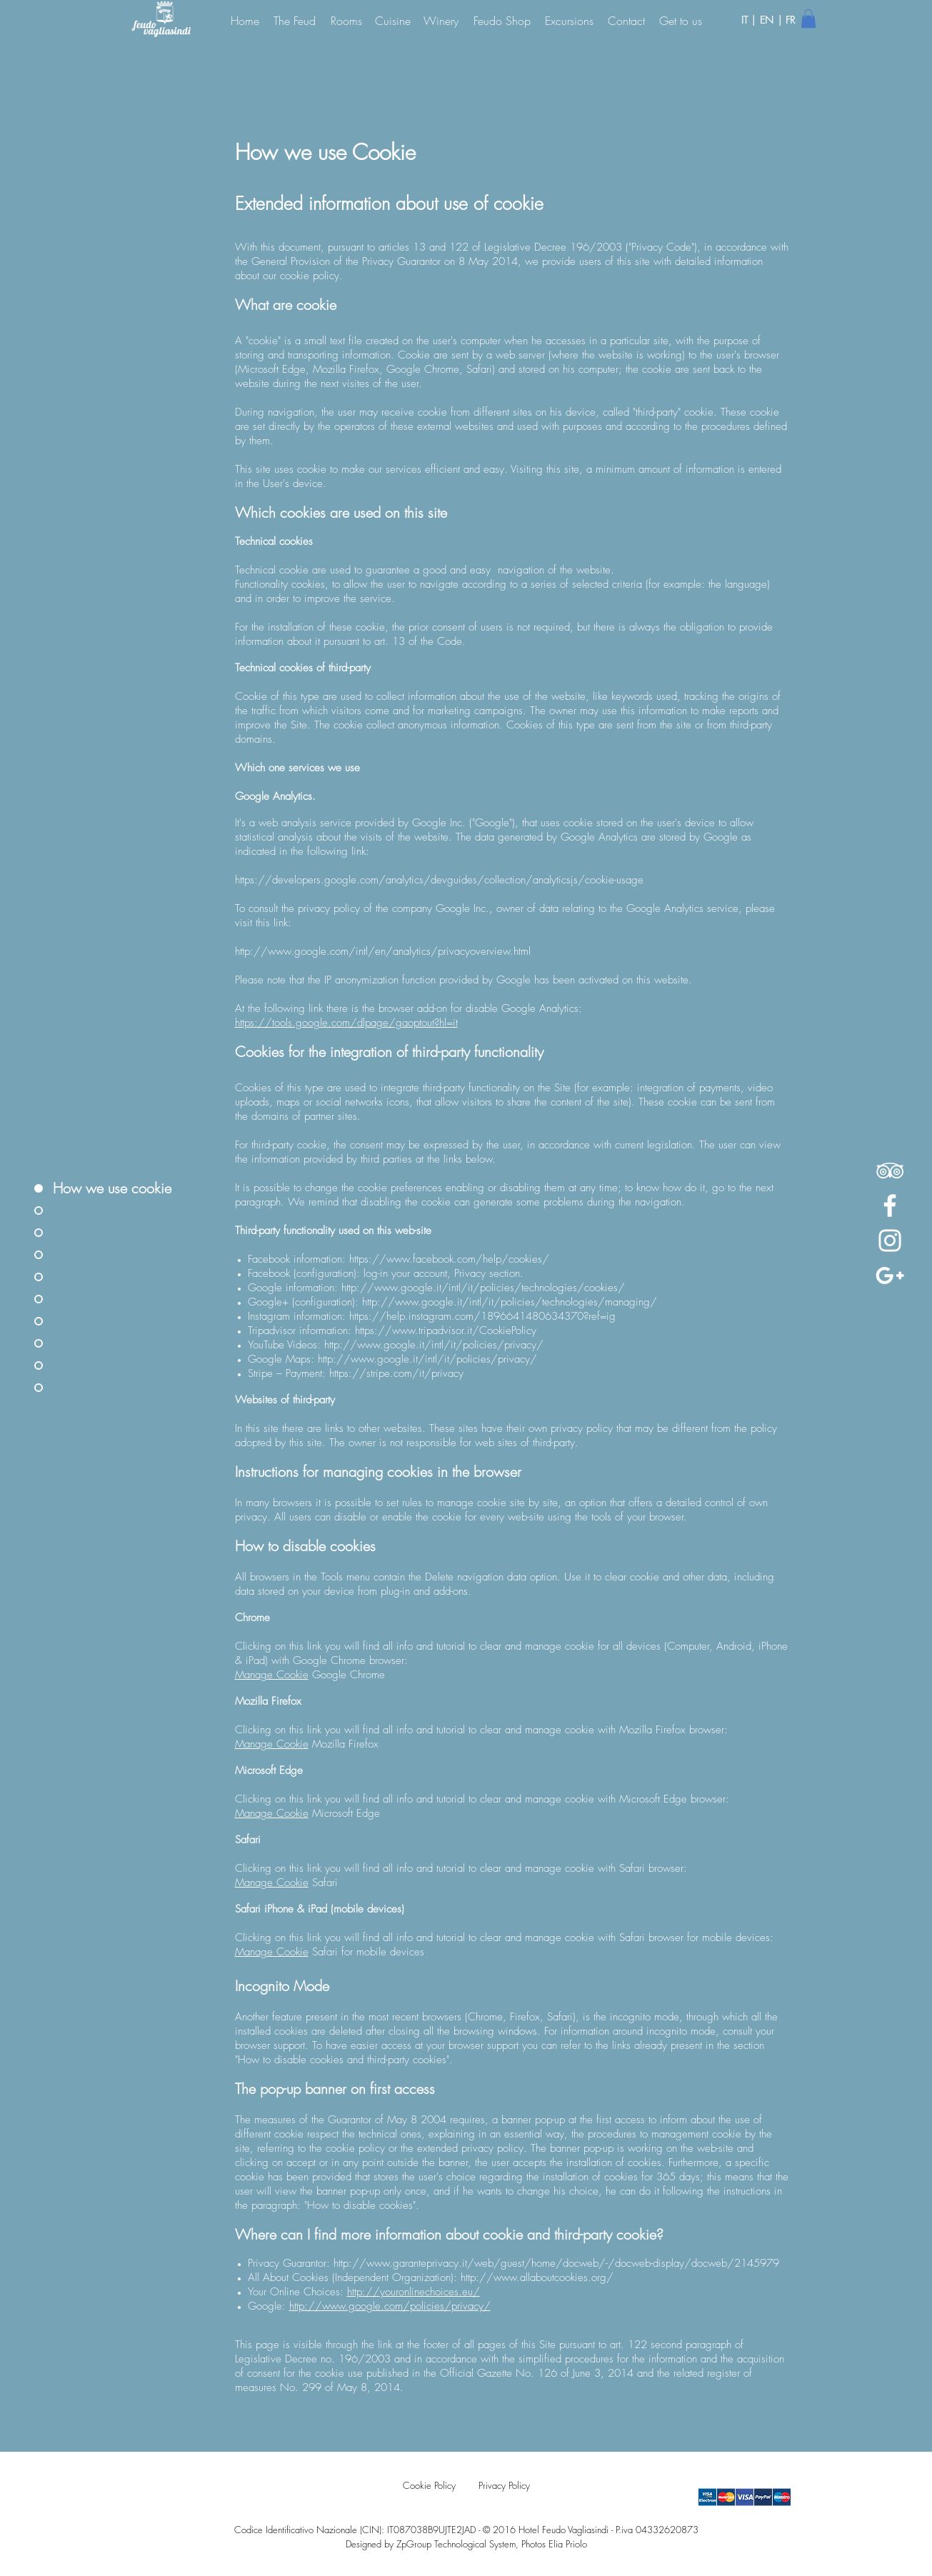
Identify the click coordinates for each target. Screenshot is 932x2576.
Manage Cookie (272, 1675)
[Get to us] (680, 20)
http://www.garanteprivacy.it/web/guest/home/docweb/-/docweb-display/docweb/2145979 (556, 2263)
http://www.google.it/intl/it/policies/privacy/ (433, 1345)
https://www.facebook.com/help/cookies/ (449, 1259)
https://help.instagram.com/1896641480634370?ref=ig (482, 1316)
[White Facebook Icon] (890, 1206)
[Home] (245, 20)
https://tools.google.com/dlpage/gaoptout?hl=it (346, 1023)
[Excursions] (569, 20)
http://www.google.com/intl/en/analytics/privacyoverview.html (383, 951)
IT (746, 19)
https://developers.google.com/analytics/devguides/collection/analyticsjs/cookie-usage (439, 880)
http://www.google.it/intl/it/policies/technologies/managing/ (509, 1302)
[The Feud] (295, 20)
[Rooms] (346, 20)
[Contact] (626, 20)
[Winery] (441, 20)
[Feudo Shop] (502, 20)
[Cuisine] (393, 20)
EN (768, 19)
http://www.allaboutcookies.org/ (537, 2277)
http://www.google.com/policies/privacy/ (390, 2306)
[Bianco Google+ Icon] (890, 1275)
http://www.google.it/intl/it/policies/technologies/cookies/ (483, 1288)
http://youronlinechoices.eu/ (413, 2292)
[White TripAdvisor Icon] (890, 1171)
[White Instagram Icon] (890, 1241)
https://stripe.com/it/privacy (396, 1373)
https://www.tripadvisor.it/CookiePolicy (445, 1330)
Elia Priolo (567, 2543)
